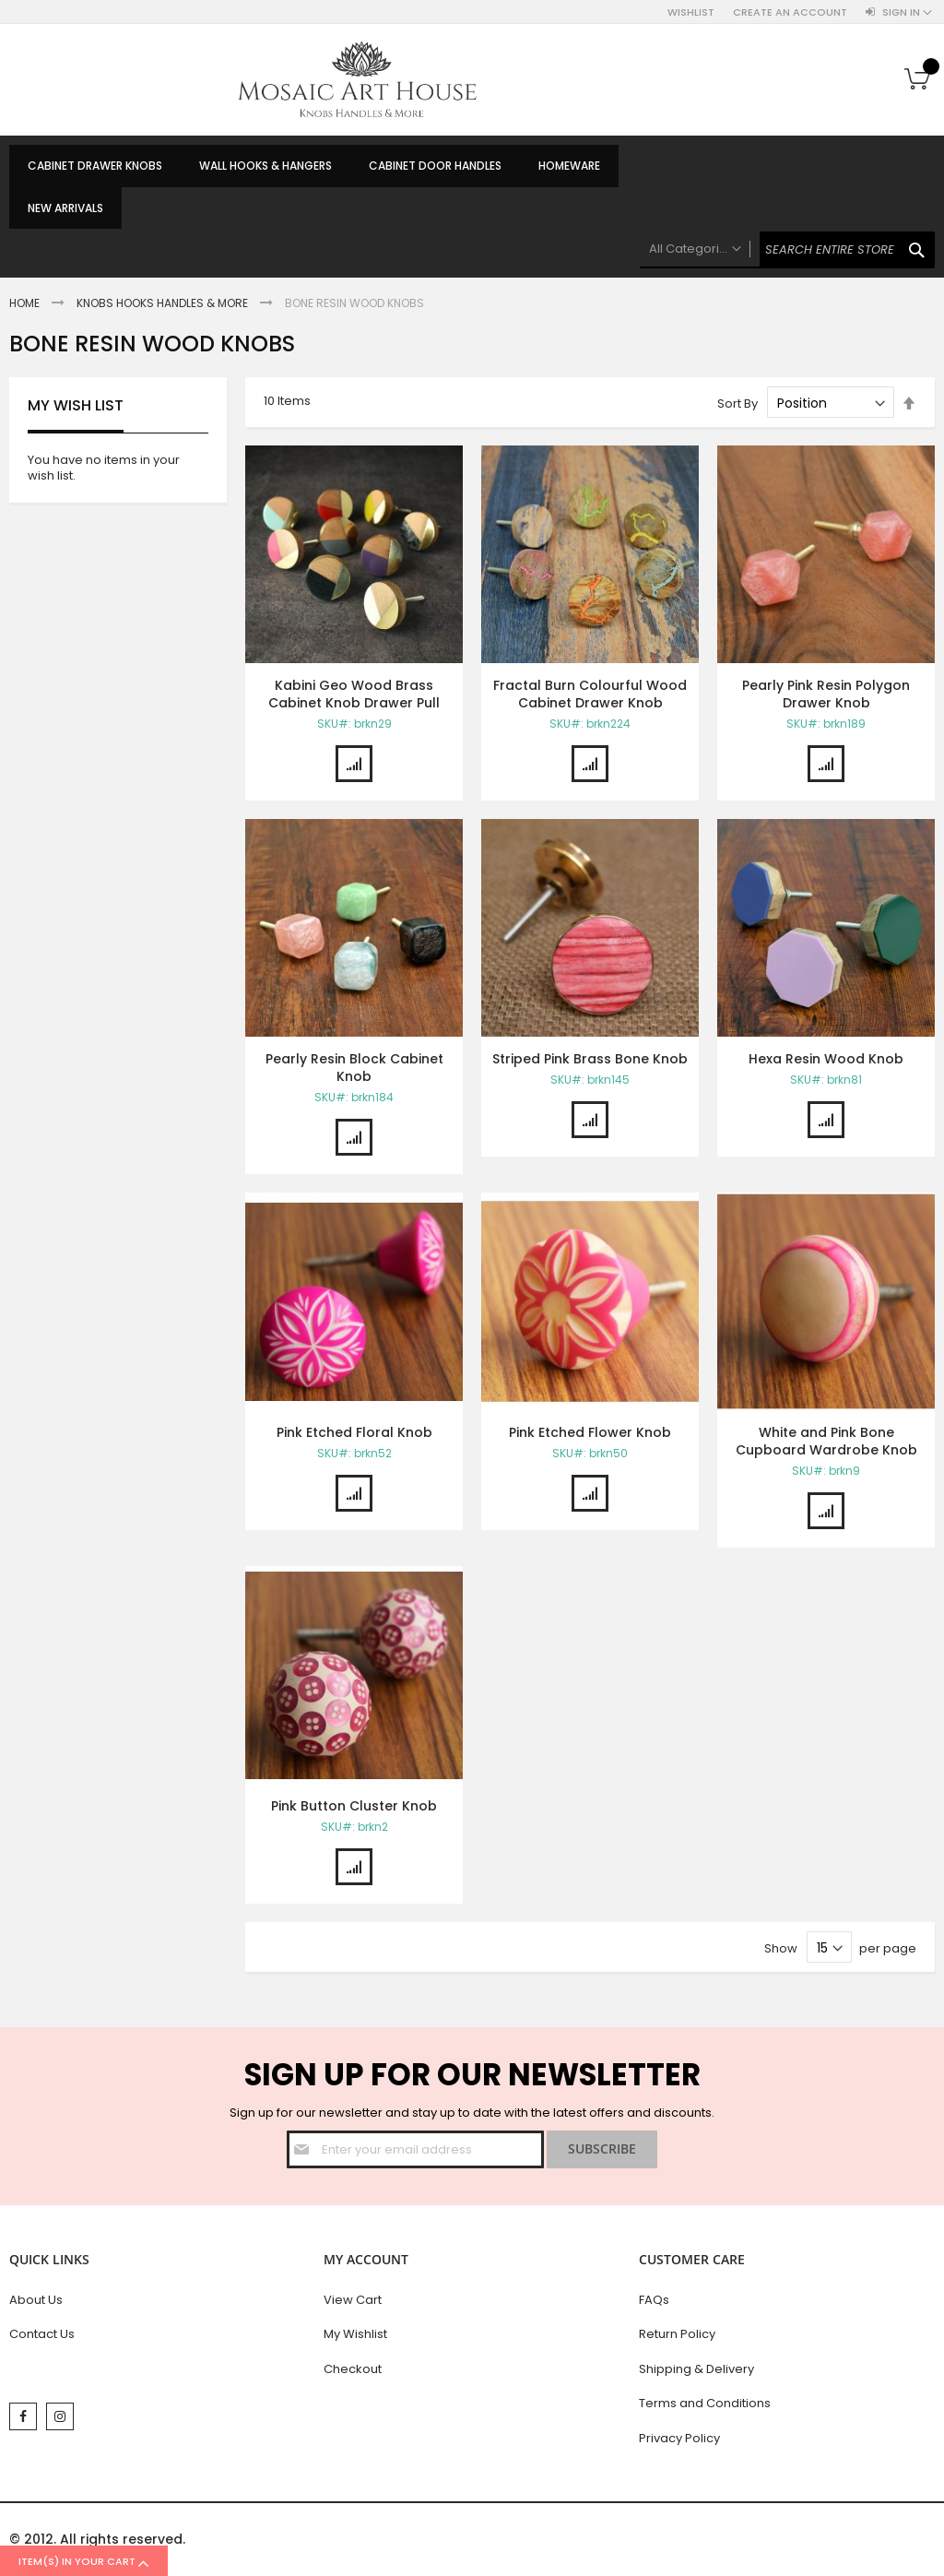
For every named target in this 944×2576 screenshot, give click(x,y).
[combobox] (787, 249)
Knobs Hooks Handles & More (164, 303)
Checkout (353, 2369)
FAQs (654, 2300)
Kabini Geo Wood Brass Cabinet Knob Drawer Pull (354, 694)
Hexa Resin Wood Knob (826, 1059)
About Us (36, 2300)
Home (25, 303)
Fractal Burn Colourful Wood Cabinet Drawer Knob (590, 694)
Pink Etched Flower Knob (590, 1432)
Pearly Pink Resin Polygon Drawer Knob (826, 694)
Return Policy (677, 2334)
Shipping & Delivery (696, 2369)
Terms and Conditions (705, 2403)
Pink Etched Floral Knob (354, 1432)
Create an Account (790, 12)
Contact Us (42, 2334)
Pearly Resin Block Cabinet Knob (354, 1068)
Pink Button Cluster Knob (354, 1806)
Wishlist (690, 12)
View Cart (353, 2300)
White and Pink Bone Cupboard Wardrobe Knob (826, 1441)
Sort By (737, 403)
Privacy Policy (679, 2438)
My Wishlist (355, 2334)
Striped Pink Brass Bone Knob (590, 1059)
